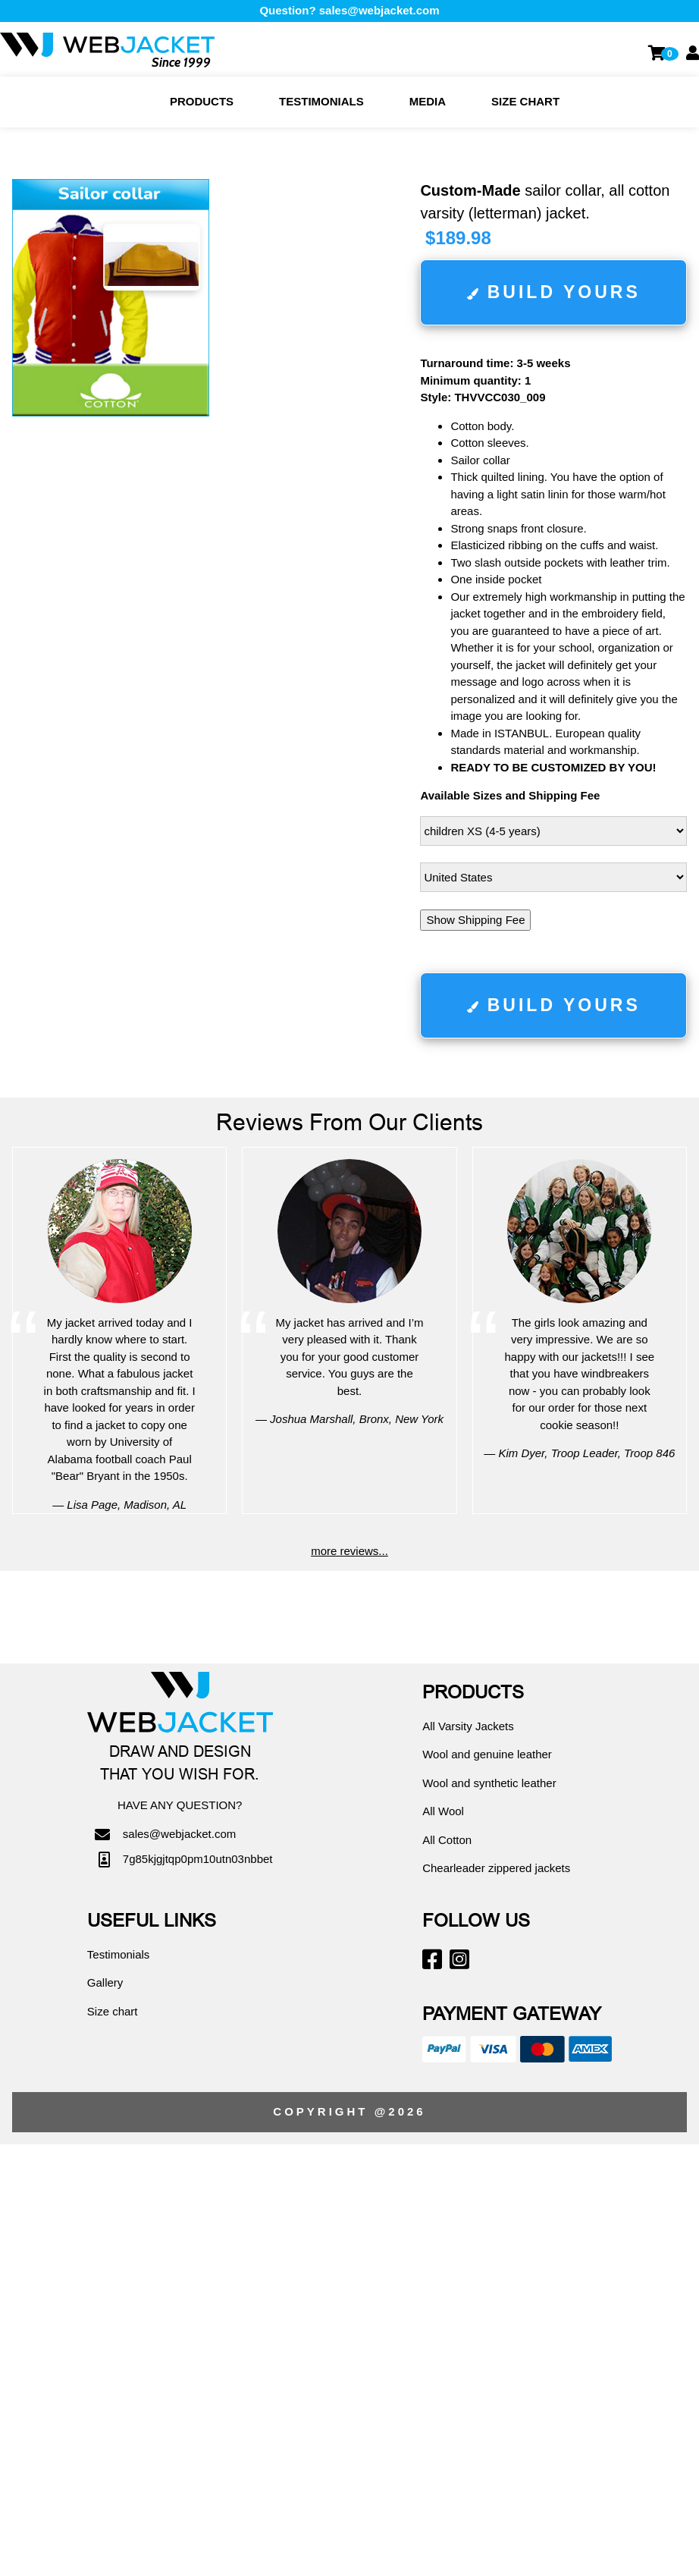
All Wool (443, 1811)
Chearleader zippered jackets (496, 1867)
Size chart (525, 101)
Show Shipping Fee (475, 919)
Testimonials (321, 101)
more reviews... (349, 1550)
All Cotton (447, 1839)
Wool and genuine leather (487, 1754)
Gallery (105, 1982)
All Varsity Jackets (468, 1726)
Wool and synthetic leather (489, 1782)
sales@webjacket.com (379, 10)
